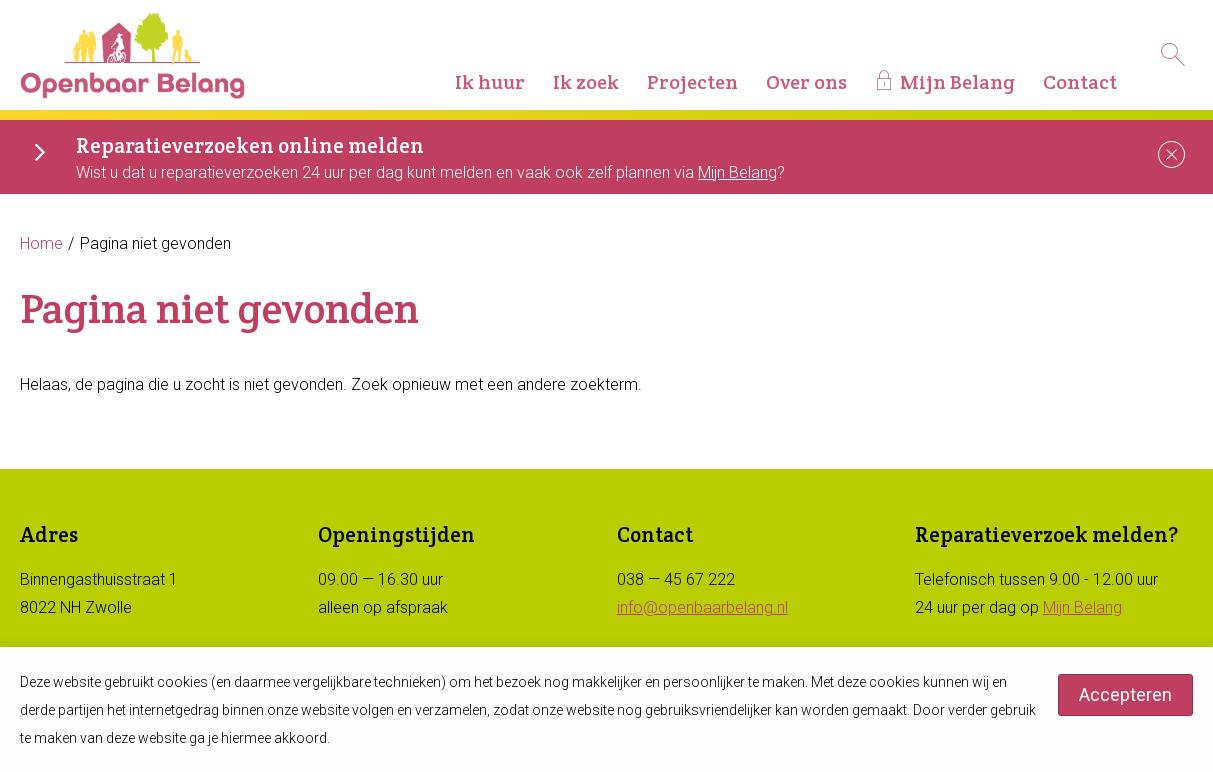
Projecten (692, 82)
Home (41, 243)
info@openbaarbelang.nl (702, 607)
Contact (1080, 82)
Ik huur (490, 82)
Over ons (806, 82)
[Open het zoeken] (1173, 55)
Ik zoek (586, 82)
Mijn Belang (957, 82)
